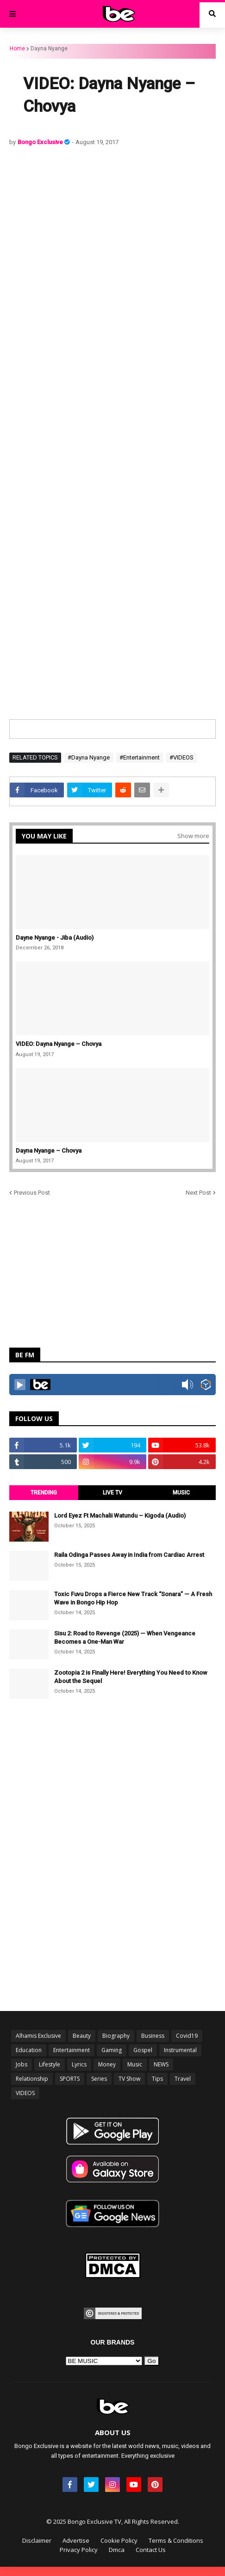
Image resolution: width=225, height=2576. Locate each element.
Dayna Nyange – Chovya (48, 1150)
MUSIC (181, 1492)
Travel (183, 2079)
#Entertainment (139, 757)
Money (107, 2064)
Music (134, 2064)
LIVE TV (112, 1492)
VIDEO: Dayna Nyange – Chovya (58, 1043)
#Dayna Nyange (89, 757)
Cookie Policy (119, 2540)
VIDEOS (25, 2093)
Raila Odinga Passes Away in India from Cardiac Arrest (129, 1554)
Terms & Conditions (176, 2540)
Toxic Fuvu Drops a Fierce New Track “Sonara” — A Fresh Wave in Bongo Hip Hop (133, 1598)
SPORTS (70, 2079)
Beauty (82, 2036)
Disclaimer (36, 2540)
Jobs (21, 2064)
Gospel (142, 2050)
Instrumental (180, 2050)
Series (99, 2079)
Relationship (32, 2079)
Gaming (111, 2050)
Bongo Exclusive (41, 142)
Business (152, 2036)
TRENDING (44, 1492)
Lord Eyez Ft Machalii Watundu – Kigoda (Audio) (120, 1515)
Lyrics (79, 2064)
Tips (157, 2079)
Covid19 (187, 2036)
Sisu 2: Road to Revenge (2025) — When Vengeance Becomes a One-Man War (124, 1637)
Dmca (117, 2550)
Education (29, 2050)
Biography (116, 2036)
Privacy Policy (79, 2550)
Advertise (75, 2540)
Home (17, 48)
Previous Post (32, 1192)
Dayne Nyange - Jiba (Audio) (55, 937)
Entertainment (71, 2050)
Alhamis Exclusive (38, 2036)
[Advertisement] (112, 270)
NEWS (161, 2064)
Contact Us (151, 2550)
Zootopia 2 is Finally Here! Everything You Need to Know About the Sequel (130, 1676)
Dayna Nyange (49, 48)
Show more (193, 836)
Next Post (198, 1192)
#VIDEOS (181, 757)
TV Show (129, 2079)
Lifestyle (49, 2064)
